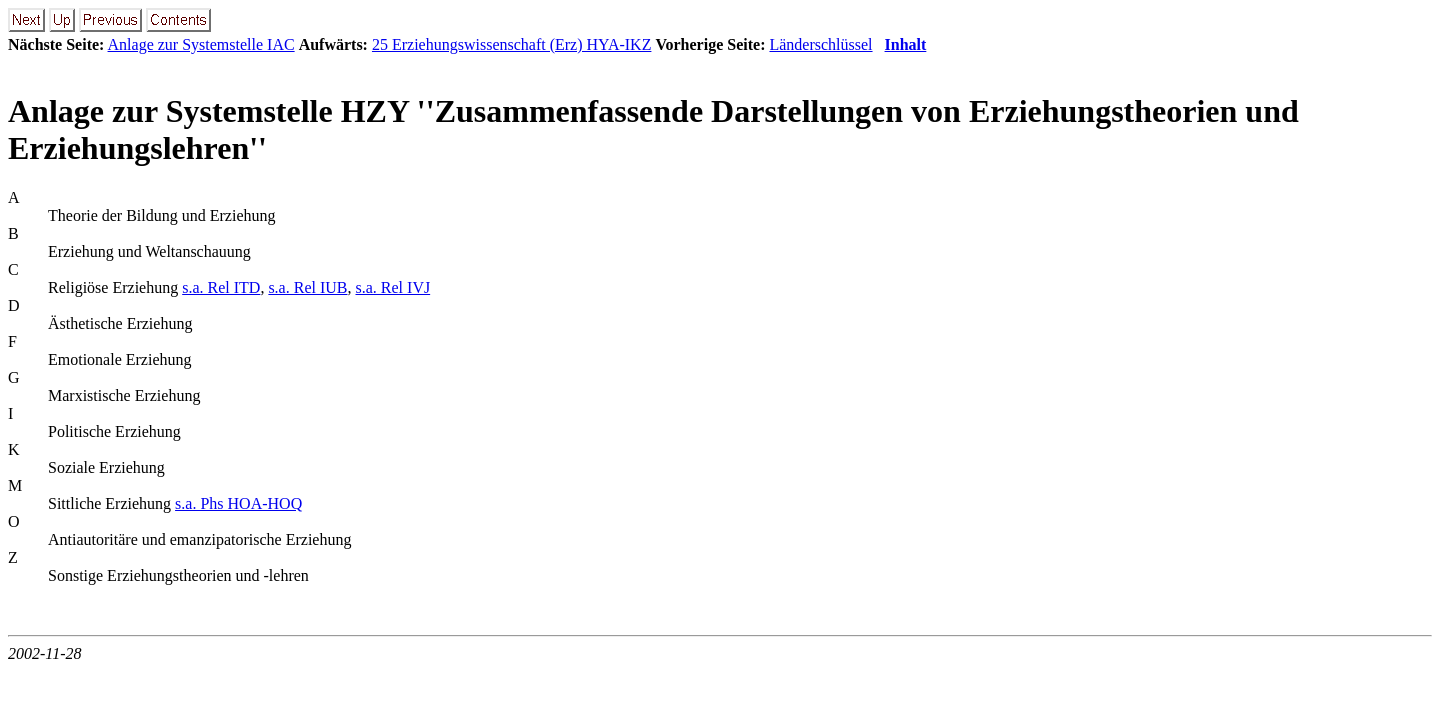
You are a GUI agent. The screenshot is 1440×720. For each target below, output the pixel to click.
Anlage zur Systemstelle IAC (201, 44)
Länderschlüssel (820, 44)
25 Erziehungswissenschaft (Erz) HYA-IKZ (511, 44)
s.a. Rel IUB (307, 287)
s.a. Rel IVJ (393, 287)
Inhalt (906, 44)
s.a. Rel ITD (221, 287)
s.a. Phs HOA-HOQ (238, 503)
